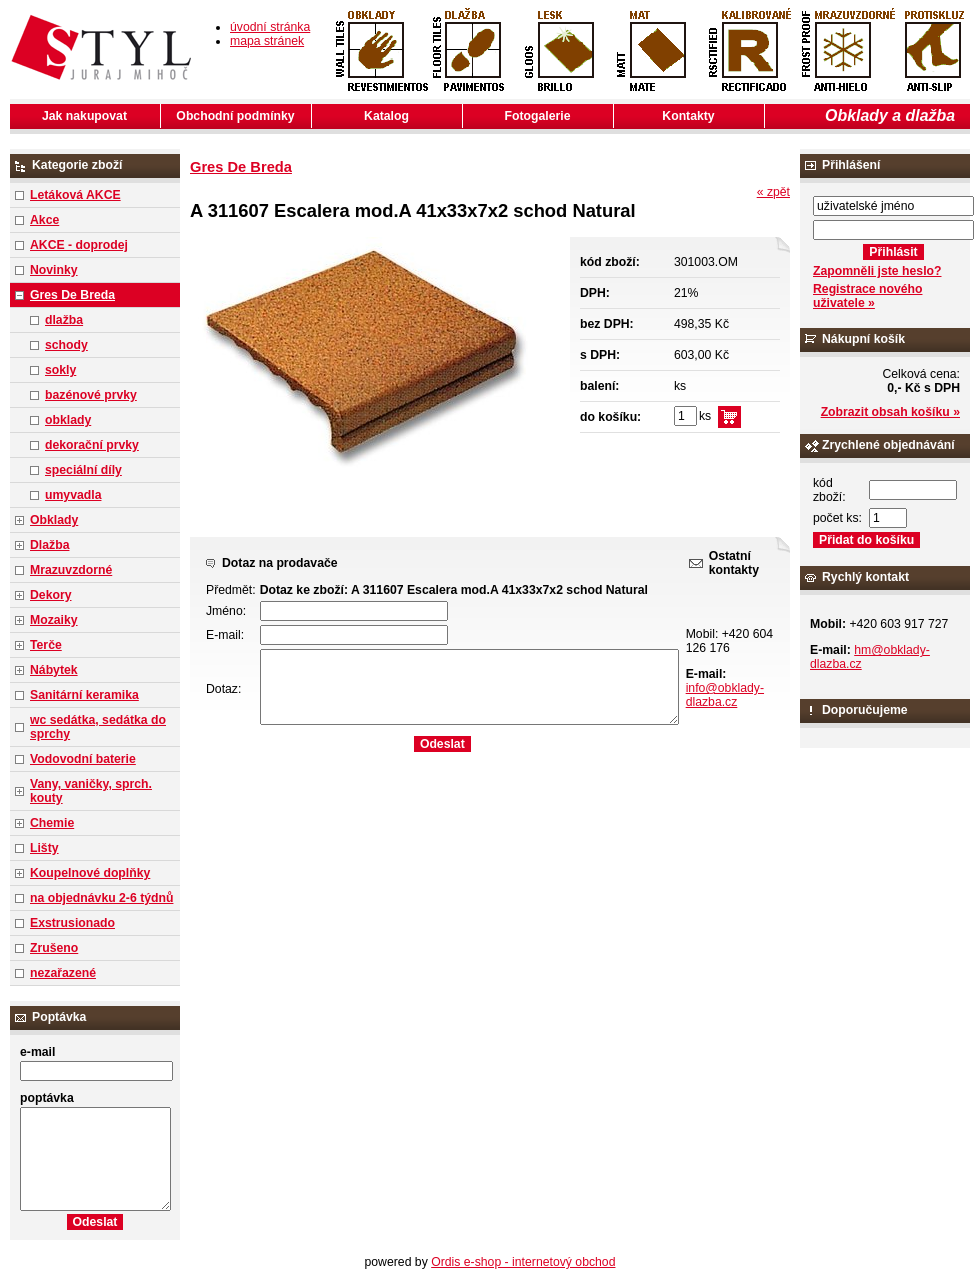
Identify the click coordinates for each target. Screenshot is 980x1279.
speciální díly (83, 470)
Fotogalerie (538, 116)
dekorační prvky (92, 445)
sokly (60, 370)
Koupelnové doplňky (90, 873)
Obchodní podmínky (235, 116)
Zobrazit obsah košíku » (890, 412)
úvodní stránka (270, 27)
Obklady (54, 520)
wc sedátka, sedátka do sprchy (98, 727)
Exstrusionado (72, 923)
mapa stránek (267, 41)
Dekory (50, 595)
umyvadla (73, 495)
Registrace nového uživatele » (867, 296)
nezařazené (63, 973)
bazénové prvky (91, 395)
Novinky (54, 270)
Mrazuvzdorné (71, 570)
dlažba (64, 320)
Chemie (52, 823)
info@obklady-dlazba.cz (725, 695)
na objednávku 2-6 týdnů (101, 898)
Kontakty (688, 116)
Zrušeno (54, 948)
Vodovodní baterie (83, 759)
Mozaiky (54, 620)
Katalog (386, 116)
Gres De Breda (72, 295)
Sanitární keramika (84, 695)
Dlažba (49, 545)
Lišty (44, 848)
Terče (46, 645)
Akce (44, 220)
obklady (68, 420)
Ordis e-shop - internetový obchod (523, 1262)
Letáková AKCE (75, 195)
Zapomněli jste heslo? (877, 271)
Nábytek (54, 670)
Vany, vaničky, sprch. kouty (91, 791)
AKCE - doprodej (79, 245)
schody (66, 345)
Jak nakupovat (84, 116)
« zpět (773, 192)
